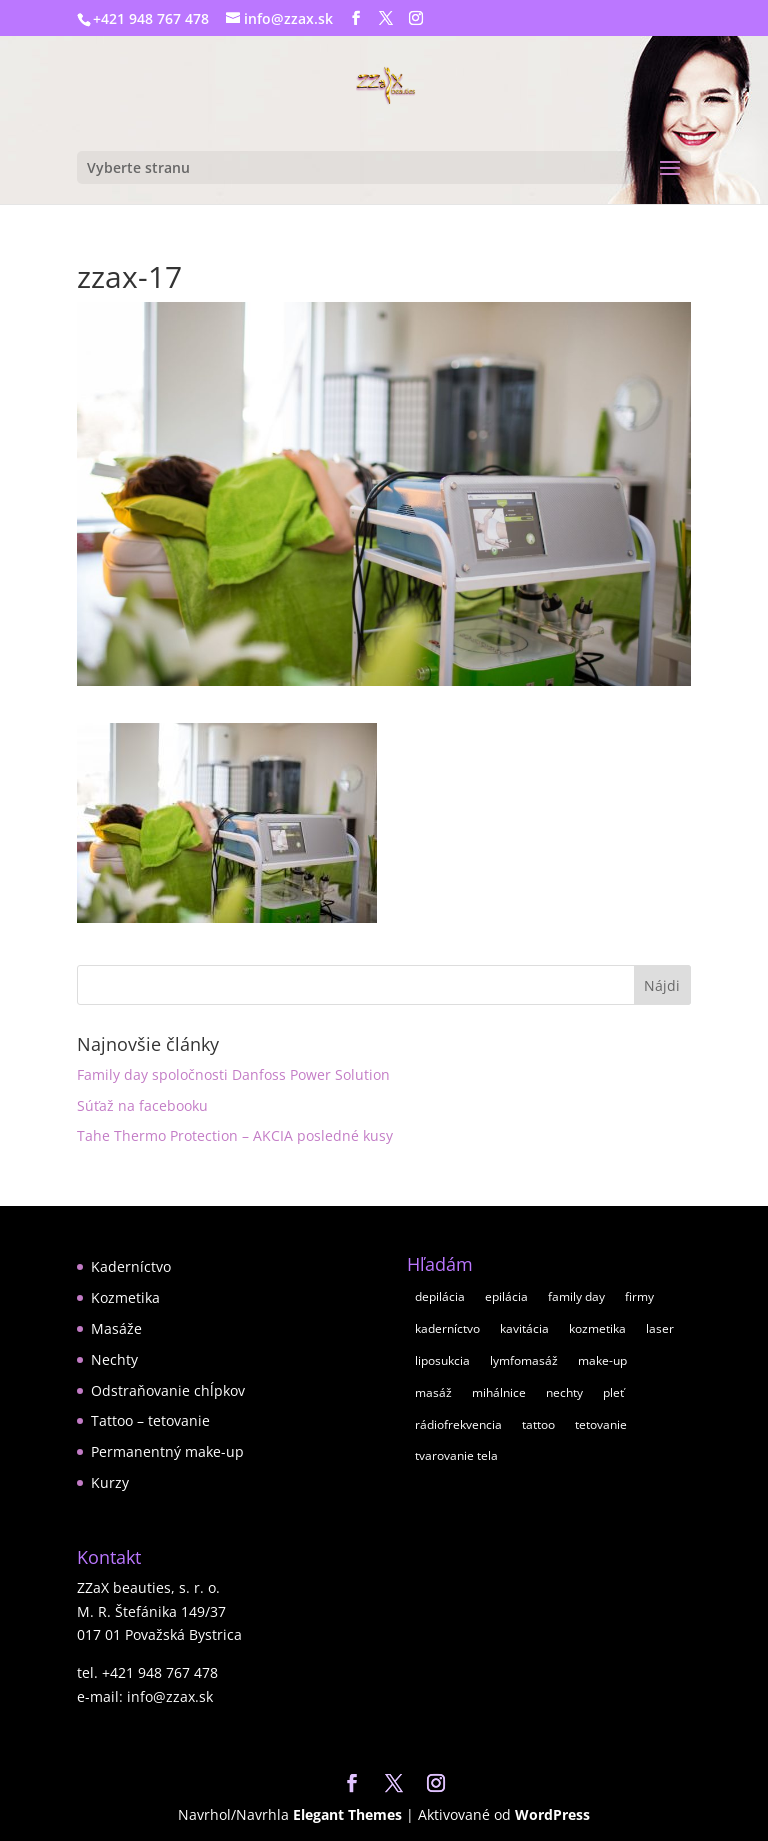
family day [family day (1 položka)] (576, 1296)
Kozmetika (125, 1297)
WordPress (552, 1814)
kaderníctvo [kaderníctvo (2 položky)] (447, 1328)
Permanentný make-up (167, 1451)
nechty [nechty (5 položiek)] (564, 1392)
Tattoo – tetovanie (150, 1420)
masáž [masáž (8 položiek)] (433, 1392)
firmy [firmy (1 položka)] (639, 1296)
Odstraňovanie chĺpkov (168, 1390)
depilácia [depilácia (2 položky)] (440, 1296)
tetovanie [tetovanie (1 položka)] (601, 1424)
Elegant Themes (347, 1814)
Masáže (116, 1328)
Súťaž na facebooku (142, 1105)
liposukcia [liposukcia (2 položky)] (442, 1360)
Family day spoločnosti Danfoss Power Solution (233, 1074)
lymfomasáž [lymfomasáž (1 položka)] (524, 1360)
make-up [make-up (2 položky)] (602, 1360)
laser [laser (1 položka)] (660, 1328)
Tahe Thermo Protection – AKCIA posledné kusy (235, 1135)
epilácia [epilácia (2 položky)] (506, 1296)
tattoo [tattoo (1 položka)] (538, 1424)
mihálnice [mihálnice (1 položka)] (499, 1392)
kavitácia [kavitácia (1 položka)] (524, 1328)
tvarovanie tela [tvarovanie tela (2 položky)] (456, 1455)
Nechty (114, 1359)
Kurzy (110, 1482)
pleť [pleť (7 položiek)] (613, 1392)
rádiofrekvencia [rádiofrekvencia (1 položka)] (458, 1424)
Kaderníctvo (131, 1266)
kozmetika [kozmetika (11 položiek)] (597, 1328)
